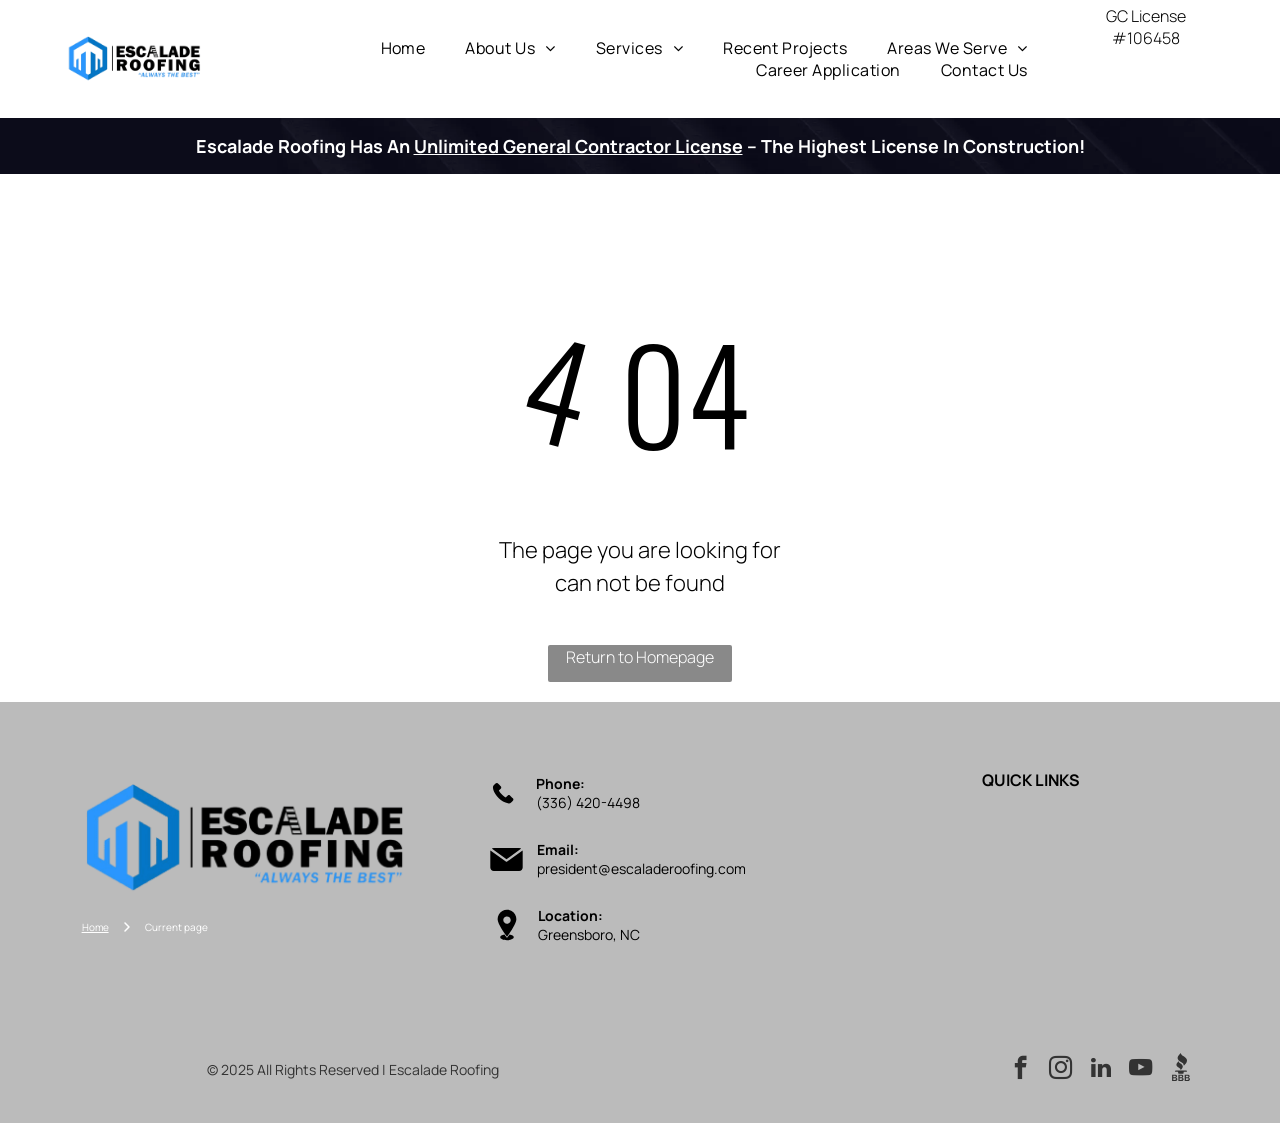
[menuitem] (403, 48)
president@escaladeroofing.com (641, 868)
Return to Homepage (640, 657)
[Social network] (1180, 1070)
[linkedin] (1100, 1070)
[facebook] (1020, 1070)
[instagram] (1060, 1070)
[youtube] (1140, 1070)
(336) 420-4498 (588, 802)
